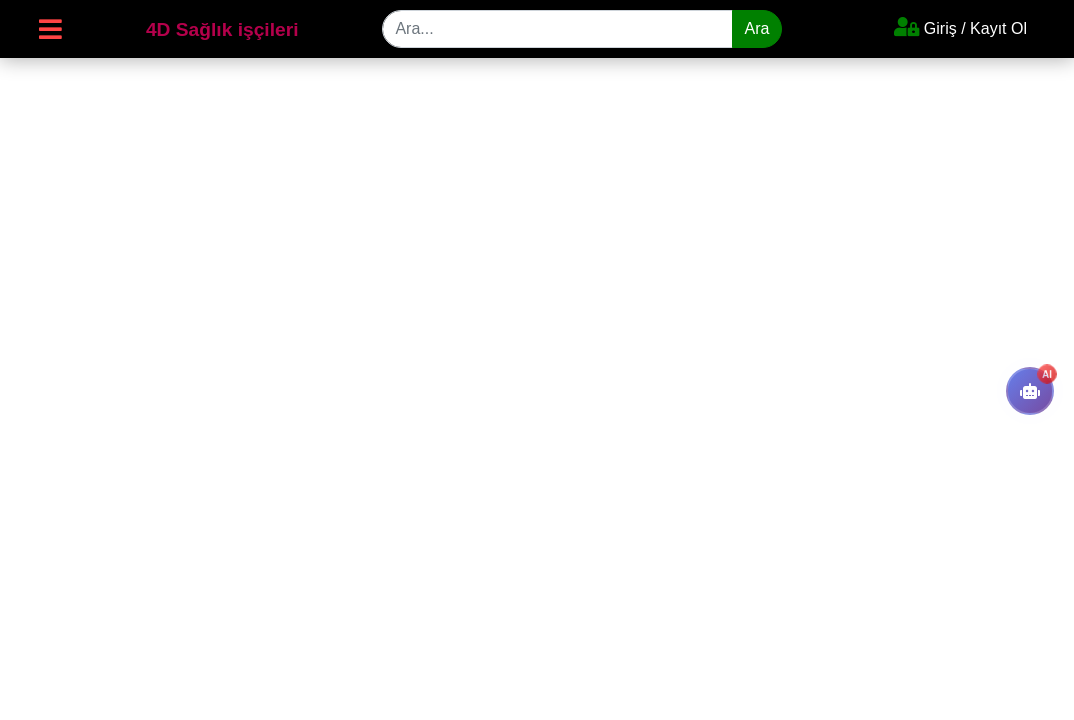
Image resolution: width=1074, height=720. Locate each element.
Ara (757, 28)
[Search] (557, 29)
